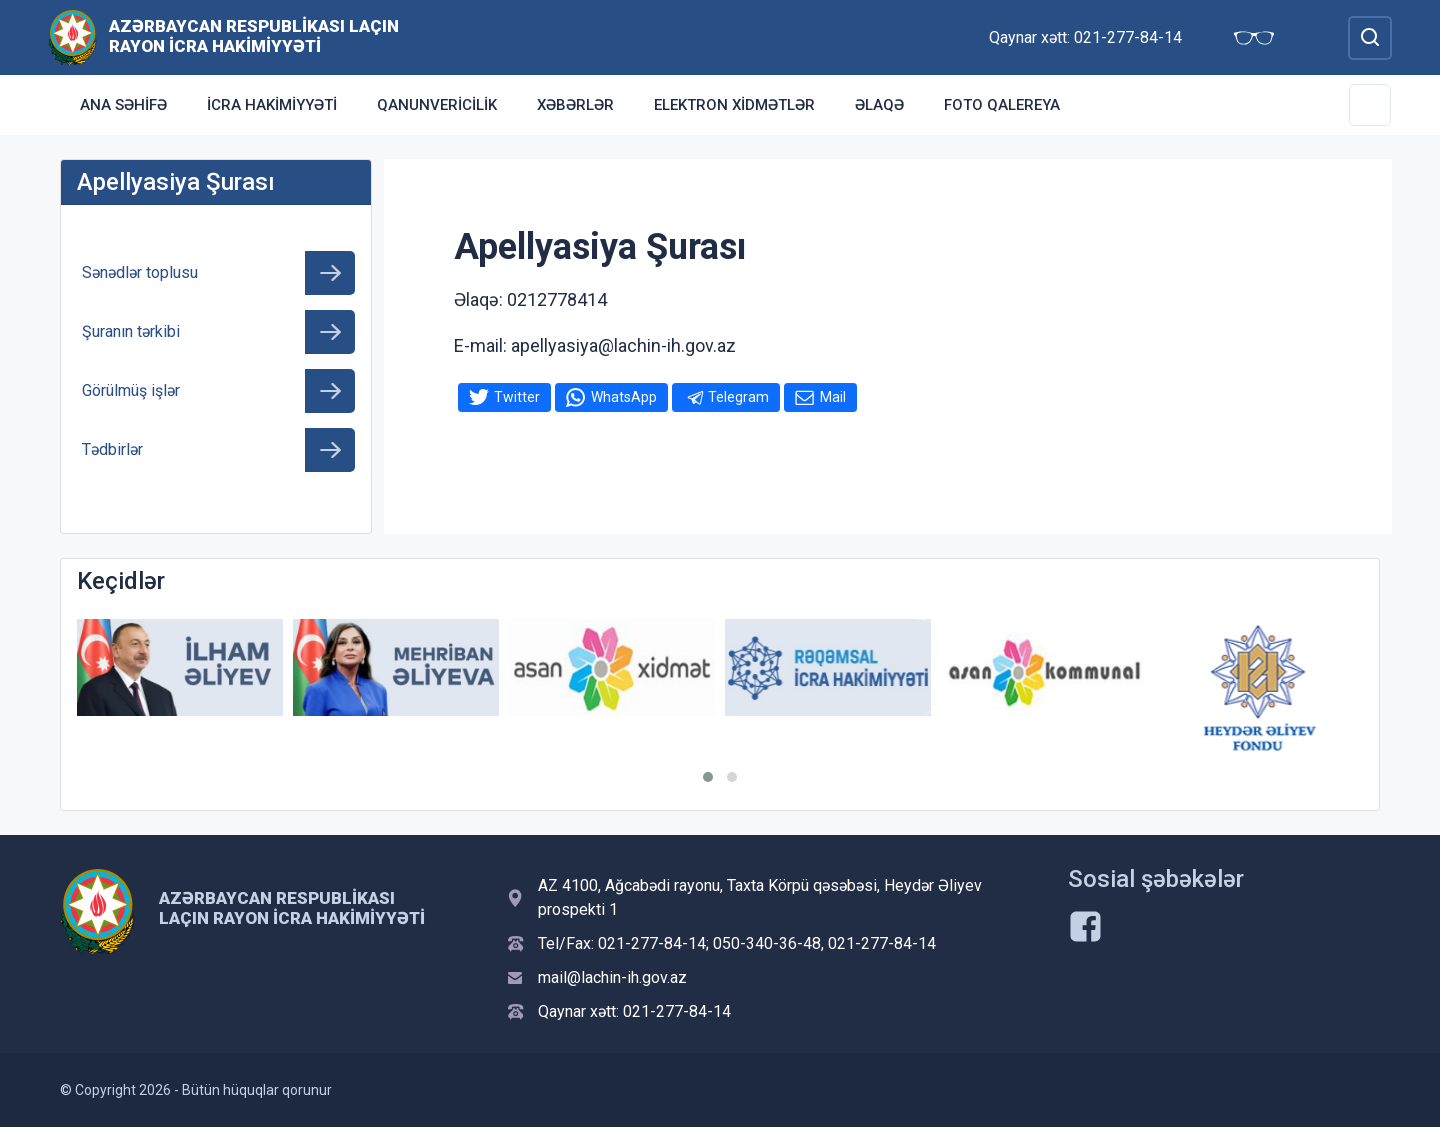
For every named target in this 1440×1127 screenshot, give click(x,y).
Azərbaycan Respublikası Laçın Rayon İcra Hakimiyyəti (254, 36)
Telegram (738, 397)
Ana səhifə (123, 105)
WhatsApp (624, 397)
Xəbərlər (575, 105)
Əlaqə (879, 105)
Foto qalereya (1002, 105)
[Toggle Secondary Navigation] (1370, 105)
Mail (833, 397)
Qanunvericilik (437, 105)
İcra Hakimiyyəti (272, 105)
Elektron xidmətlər (734, 105)
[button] (708, 777)
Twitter (517, 397)
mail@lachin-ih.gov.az (612, 977)
